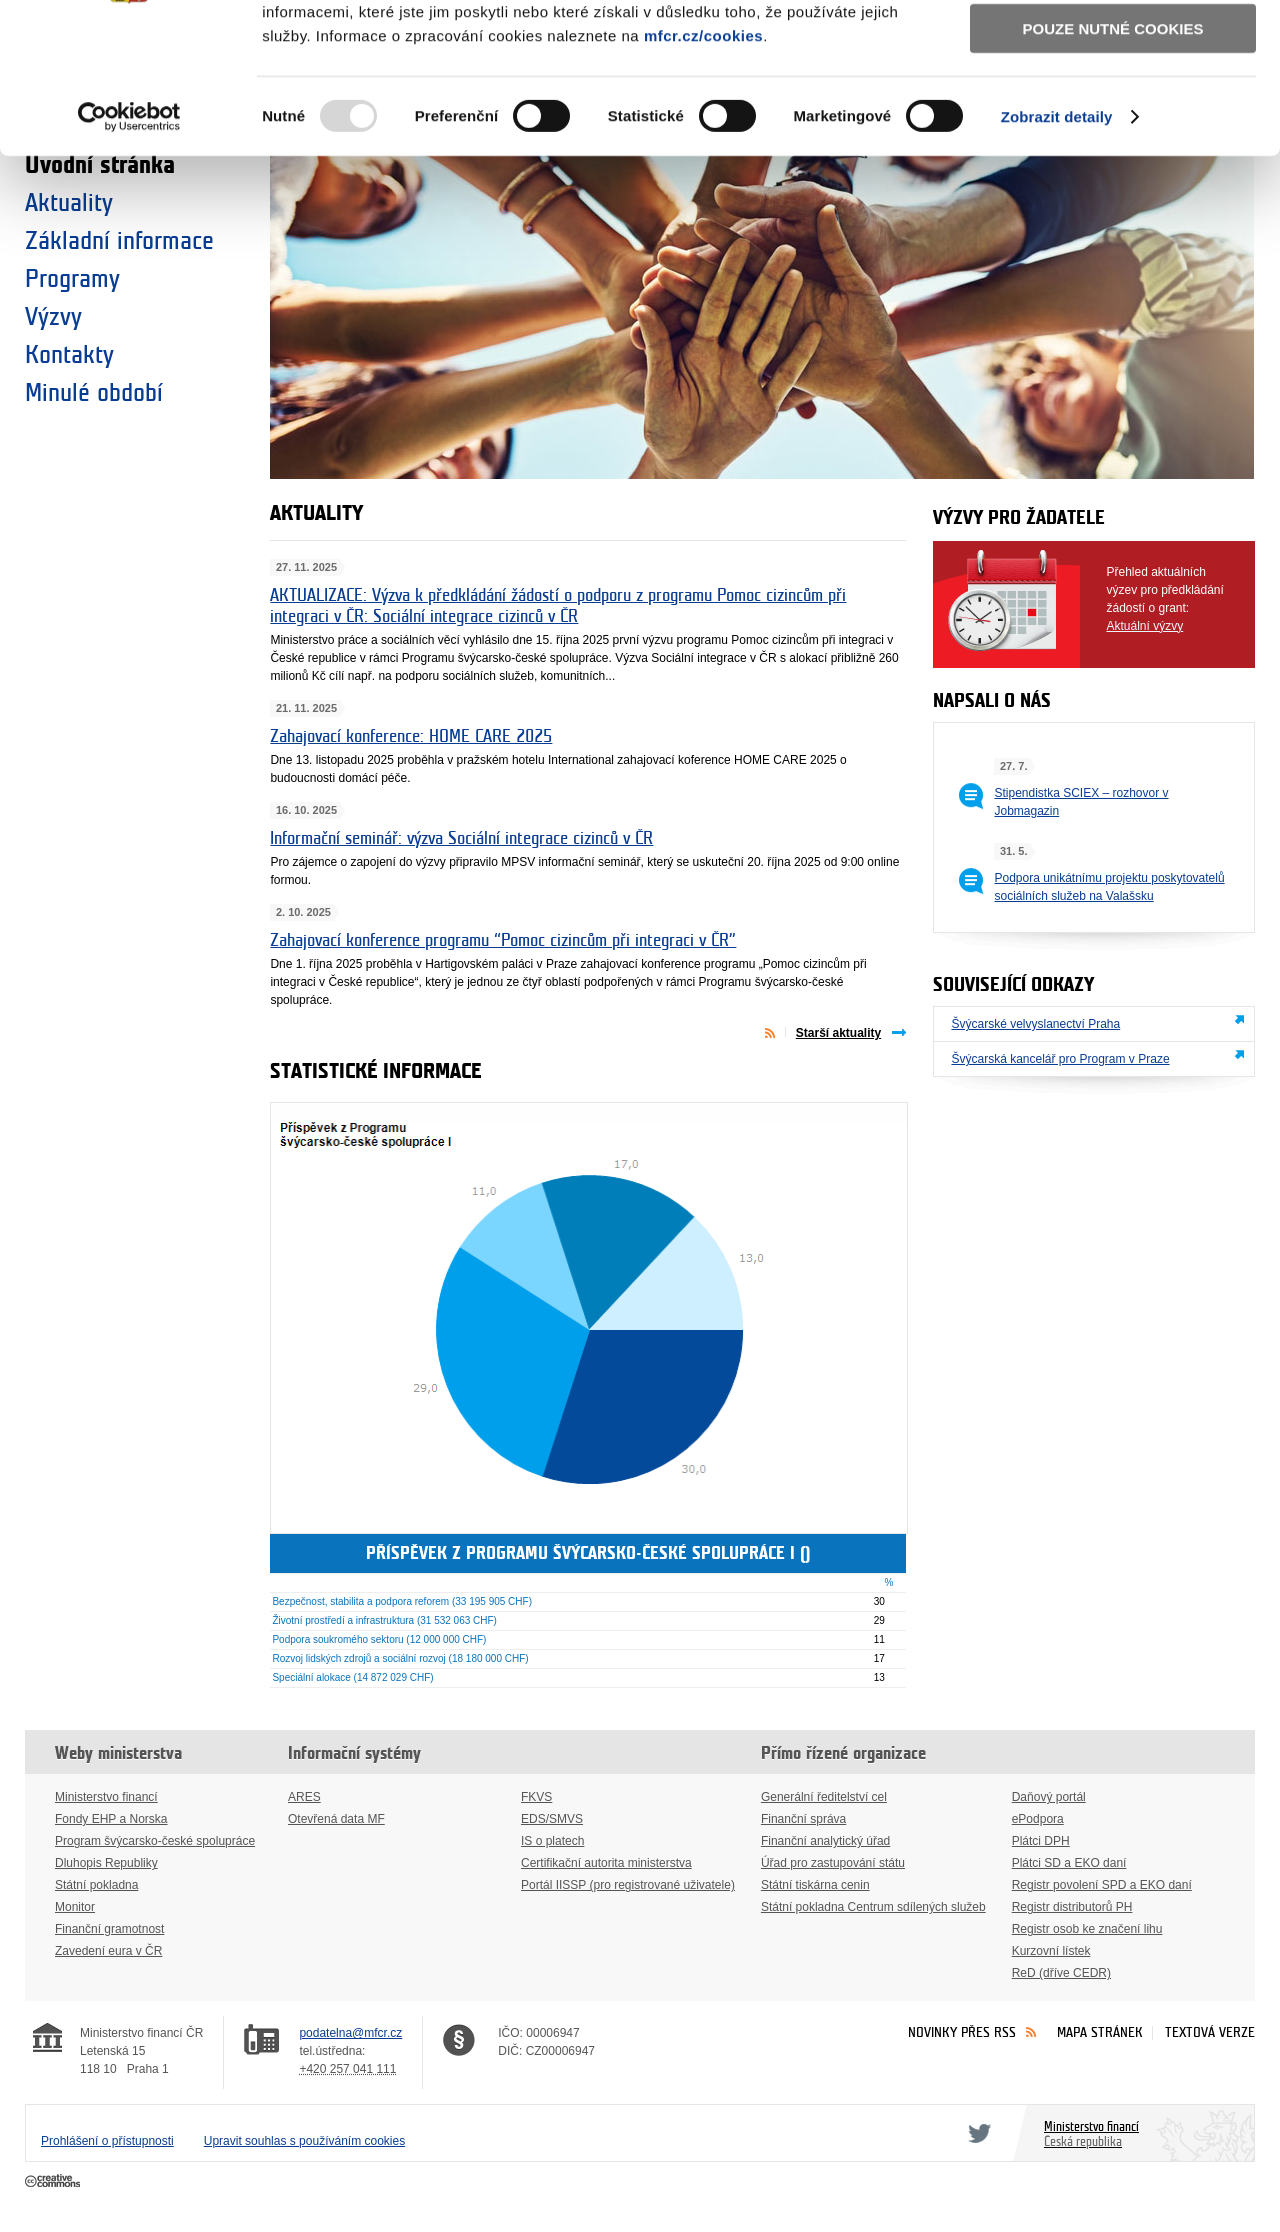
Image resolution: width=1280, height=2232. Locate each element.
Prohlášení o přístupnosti (107, 2141)
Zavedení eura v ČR (108, 1951)
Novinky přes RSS (962, 2032)
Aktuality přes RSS (775, 1032)
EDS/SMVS (552, 1819)
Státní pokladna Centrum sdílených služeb (873, 1907)
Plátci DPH (1041, 1841)
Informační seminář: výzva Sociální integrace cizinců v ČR (461, 838)
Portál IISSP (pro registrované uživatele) (628, 1885)
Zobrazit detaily (1057, 249)
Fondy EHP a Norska (111, 1819)
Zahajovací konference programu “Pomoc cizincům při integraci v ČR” (503, 940)
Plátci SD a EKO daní (1069, 1863)
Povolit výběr (1113, 105)
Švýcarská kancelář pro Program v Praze (1060, 1059)
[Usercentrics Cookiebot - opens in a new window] (129, 250)
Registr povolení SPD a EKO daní (1102, 1885)
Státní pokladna (96, 1885)
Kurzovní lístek (1051, 1951)
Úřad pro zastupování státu (833, 1863)
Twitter (976, 2133)
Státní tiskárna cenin (815, 1885)
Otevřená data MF (336, 1819)
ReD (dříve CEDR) (1061, 1973)
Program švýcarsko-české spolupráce (155, 1841)
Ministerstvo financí (106, 1797)
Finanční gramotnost (109, 1929)
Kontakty (69, 355)
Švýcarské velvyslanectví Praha (1035, 1024)
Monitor (75, 1907)
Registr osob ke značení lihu (1087, 1929)
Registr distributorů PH (1072, 1907)
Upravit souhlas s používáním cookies (304, 2141)
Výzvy (53, 317)
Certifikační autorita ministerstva (606, 1863)
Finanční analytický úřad (825, 1841)
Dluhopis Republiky (106, 1863)
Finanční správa (803, 1819)
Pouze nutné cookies (1113, 161)
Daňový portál (1049, 1797)
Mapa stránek (1100, 2032)
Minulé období (94, 393)
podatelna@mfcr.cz (350, 2033)
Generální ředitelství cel (824, 1797)
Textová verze (1210, 2032)
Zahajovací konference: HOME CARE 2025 (411, 736)
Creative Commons (54, 2182)
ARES (304, 1797)
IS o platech (552, 1841)
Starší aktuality (838, 1033)
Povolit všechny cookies (1113, 48)
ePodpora (1038, 1819)
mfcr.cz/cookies (703, 168)
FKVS (536, 1797)
